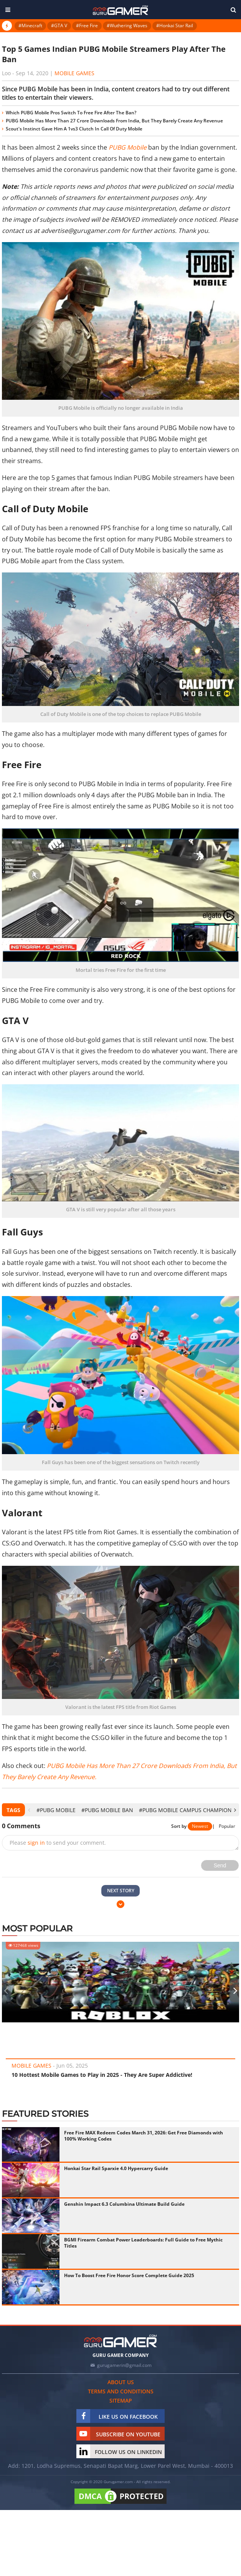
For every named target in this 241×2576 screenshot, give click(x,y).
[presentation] (29, 1810)
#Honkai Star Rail (174, 25)
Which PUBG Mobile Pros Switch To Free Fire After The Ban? (71, 112)
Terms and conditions (121, 2391)
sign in (36, 1842)
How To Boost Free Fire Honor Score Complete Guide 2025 (129, 2275)
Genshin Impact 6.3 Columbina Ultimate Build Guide (124, 2204)
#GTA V (59, 25)
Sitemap (120, 2400)
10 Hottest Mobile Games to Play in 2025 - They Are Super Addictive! (102, 2074)
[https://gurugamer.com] (120, 2341)
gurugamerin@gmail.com (124, 2365)
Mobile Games (74, 73)
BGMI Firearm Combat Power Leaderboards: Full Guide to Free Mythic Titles (143, 2242)
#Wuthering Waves (127, 25)
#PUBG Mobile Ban (107, 1810)
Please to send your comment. (58, 1842)
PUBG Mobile (128, 147)
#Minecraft (30, 25)
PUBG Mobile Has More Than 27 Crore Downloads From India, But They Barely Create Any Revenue (114, 120)
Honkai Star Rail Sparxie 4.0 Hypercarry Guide (116, 2168)
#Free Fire (87, 25)
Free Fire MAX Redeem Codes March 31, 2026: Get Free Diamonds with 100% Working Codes (143, 2135)
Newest (200, 1826)
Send (220, 1865)
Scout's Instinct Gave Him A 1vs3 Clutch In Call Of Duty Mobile (74, 128)
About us (120, 2382)
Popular (227, 1826)
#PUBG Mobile (56, 1810)
